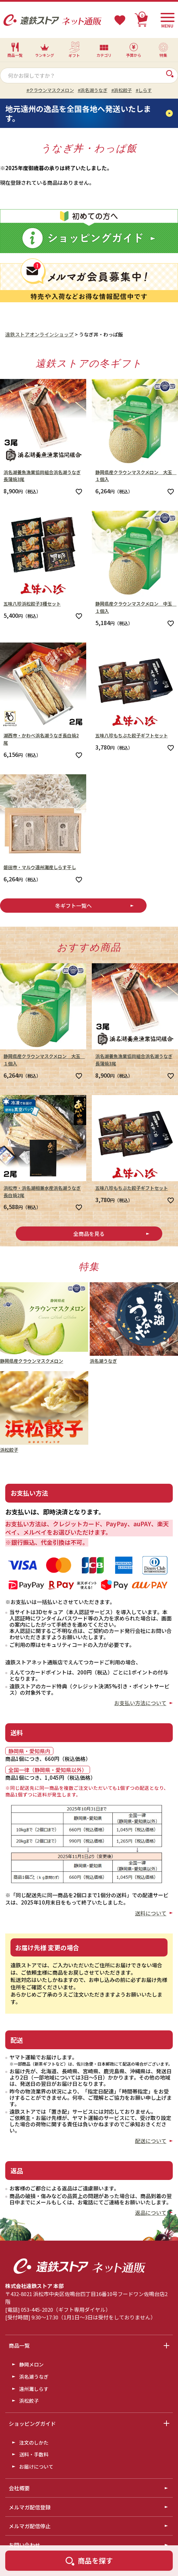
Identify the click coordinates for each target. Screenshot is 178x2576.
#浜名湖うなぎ (92, 90)
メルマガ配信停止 (30, 2526)
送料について (150, 1913)
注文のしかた (34, 2442)
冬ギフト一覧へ (73, 905)
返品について (150, 2212)
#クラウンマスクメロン (50, 90)
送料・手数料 (34, 2454)
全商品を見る (89, 1233)
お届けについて (36, 2466)
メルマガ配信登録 (30, 2507)
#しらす (144, 90)
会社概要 (19, 2488)
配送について (150, 2140)
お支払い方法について (140, 1703)
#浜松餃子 (121, 90)
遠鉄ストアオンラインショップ (39, 334)
